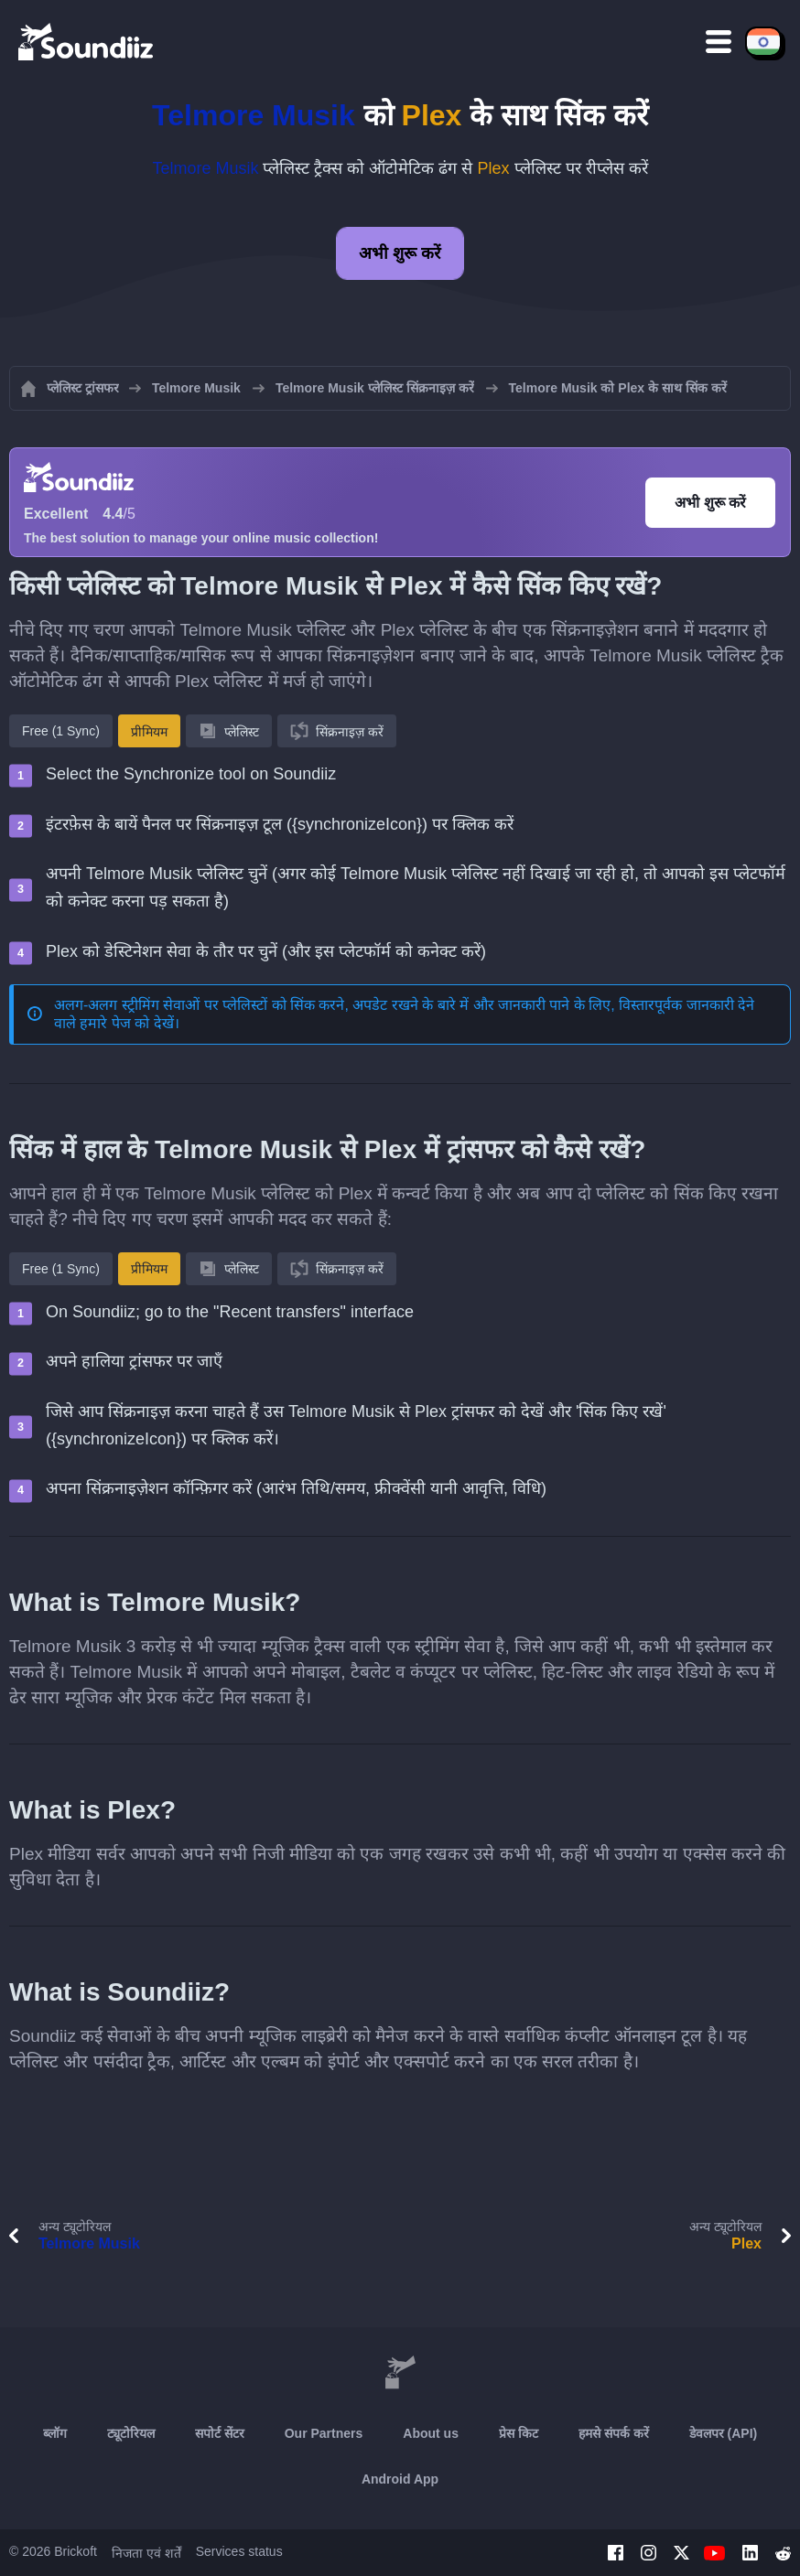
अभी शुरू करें (399, 253)
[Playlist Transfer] (87, 41)
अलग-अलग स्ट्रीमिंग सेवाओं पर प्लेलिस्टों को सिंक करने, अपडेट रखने (236, 1005)
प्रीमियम (149, 731)
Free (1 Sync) (61, 731)
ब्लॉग (55, 2433)
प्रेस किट (518, 2433)
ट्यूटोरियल (131, 2433)
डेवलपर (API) (723, 2433)
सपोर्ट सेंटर (219, 2433)
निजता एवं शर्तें (146, 2553)
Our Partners (324, 2433)
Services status (239, 2551)
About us (431, 2433)
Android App (400, 2479)
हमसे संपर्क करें (613, 2433)
